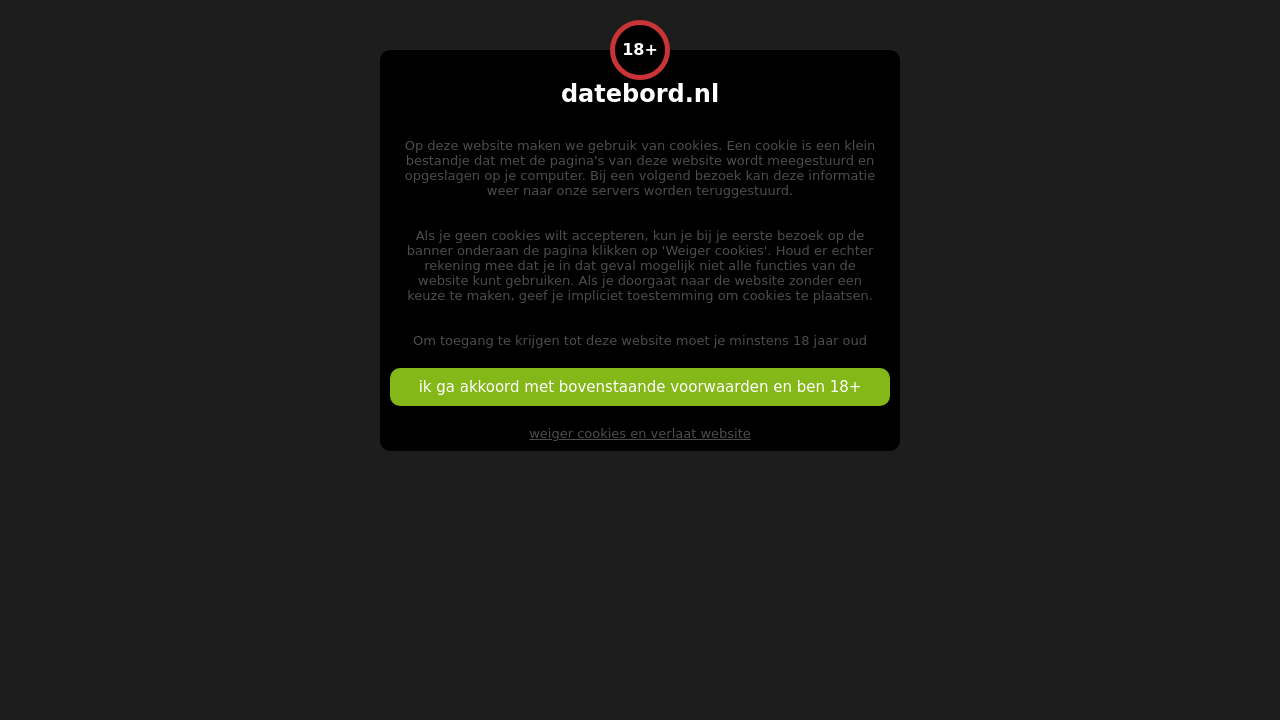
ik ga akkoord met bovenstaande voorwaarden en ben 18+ (640, 387)
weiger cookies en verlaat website (640, 433)
